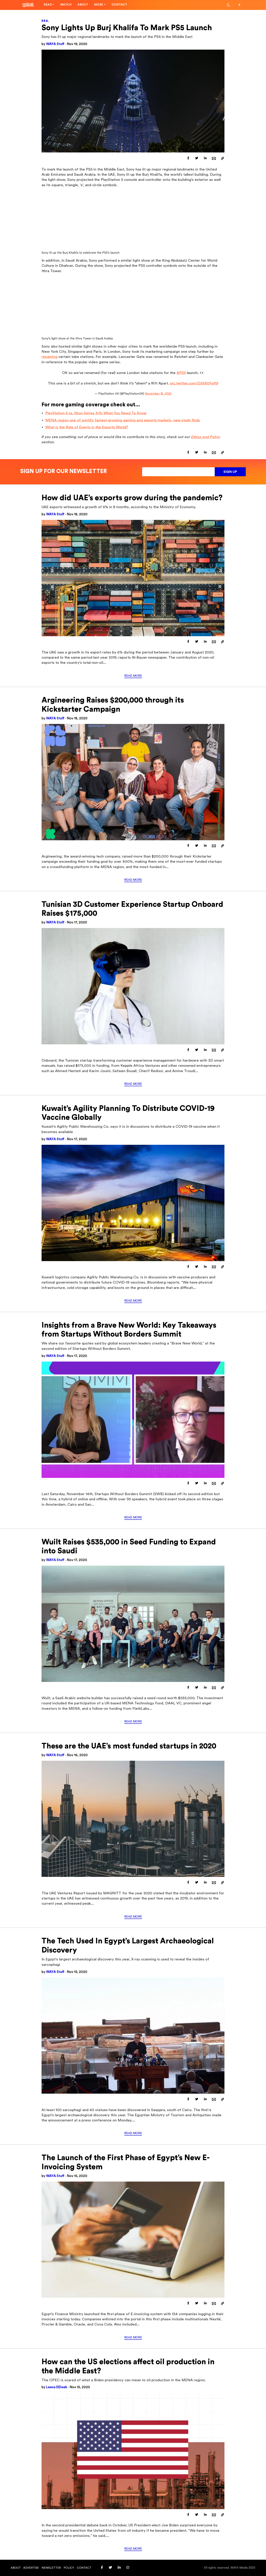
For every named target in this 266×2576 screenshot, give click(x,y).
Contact (119, 4)
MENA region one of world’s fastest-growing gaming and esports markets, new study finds (122, 420)
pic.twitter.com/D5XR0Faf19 (194, 383)
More (98, 4)
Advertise (31, 2567)
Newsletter (51, 2567)
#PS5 (181, 373)
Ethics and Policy (205, 437)
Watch (66, 4)
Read (48, 4)
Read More (133, 675)
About (83, 4)
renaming (49, 357)
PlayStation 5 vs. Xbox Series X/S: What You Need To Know (96, 413)
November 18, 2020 (158, 393)
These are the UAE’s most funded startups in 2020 (129, 1746)
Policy (69, 2567)
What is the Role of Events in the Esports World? (86, 427)
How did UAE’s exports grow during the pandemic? (132, 498)
